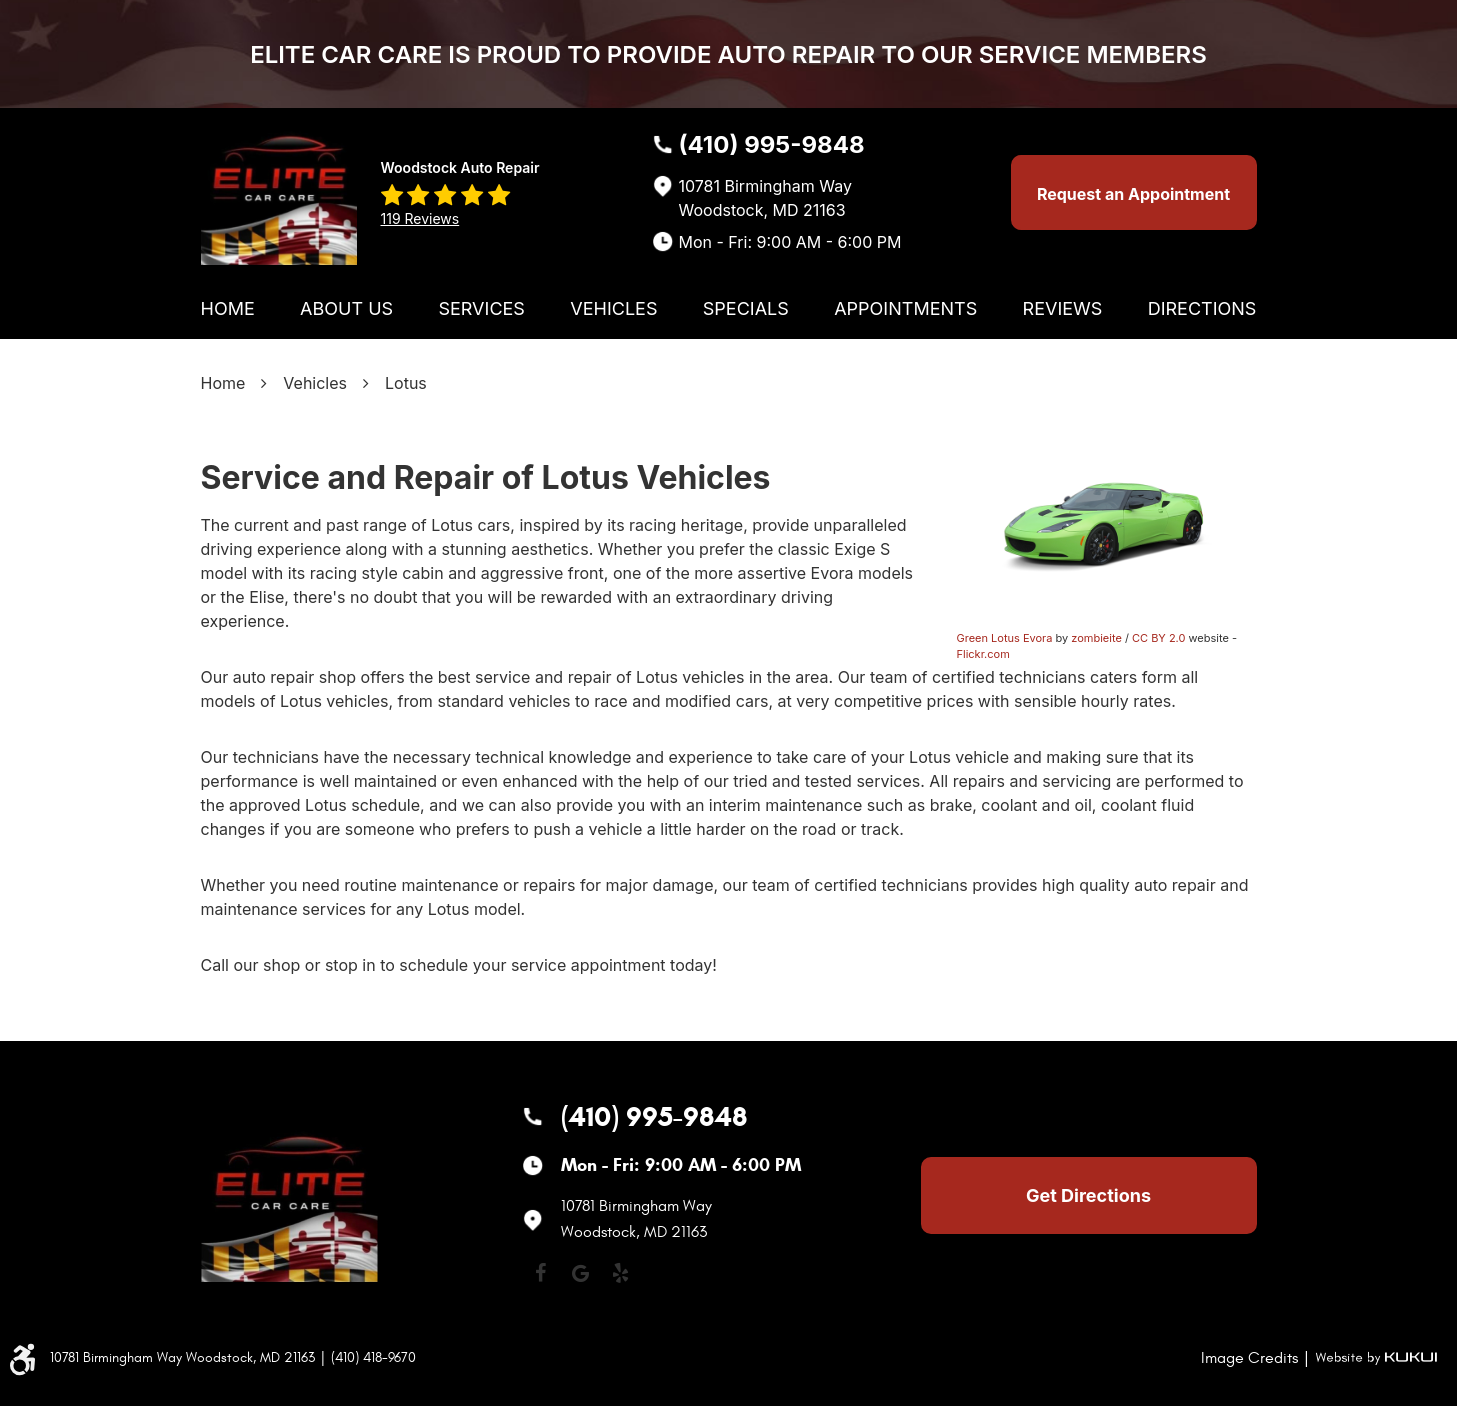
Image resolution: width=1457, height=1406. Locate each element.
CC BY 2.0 (1158, 638)
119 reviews (420, 218)
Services (481, 308)
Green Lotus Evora (1005, 638)
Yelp (621, 1273)
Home (228, 308)
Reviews (1063, 308)
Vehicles (613, 308)
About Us (346, 308)
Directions (1202, 308)
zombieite (1096, 638)
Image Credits (1249, 1358)
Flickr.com (983, 654)
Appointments (905, 308)
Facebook (541, 1273)
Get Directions (1088, 1195)
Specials (746, 308)
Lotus (406, 383)
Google (581, 1273)
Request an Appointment (1133, 194)
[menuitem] (228, 308)
